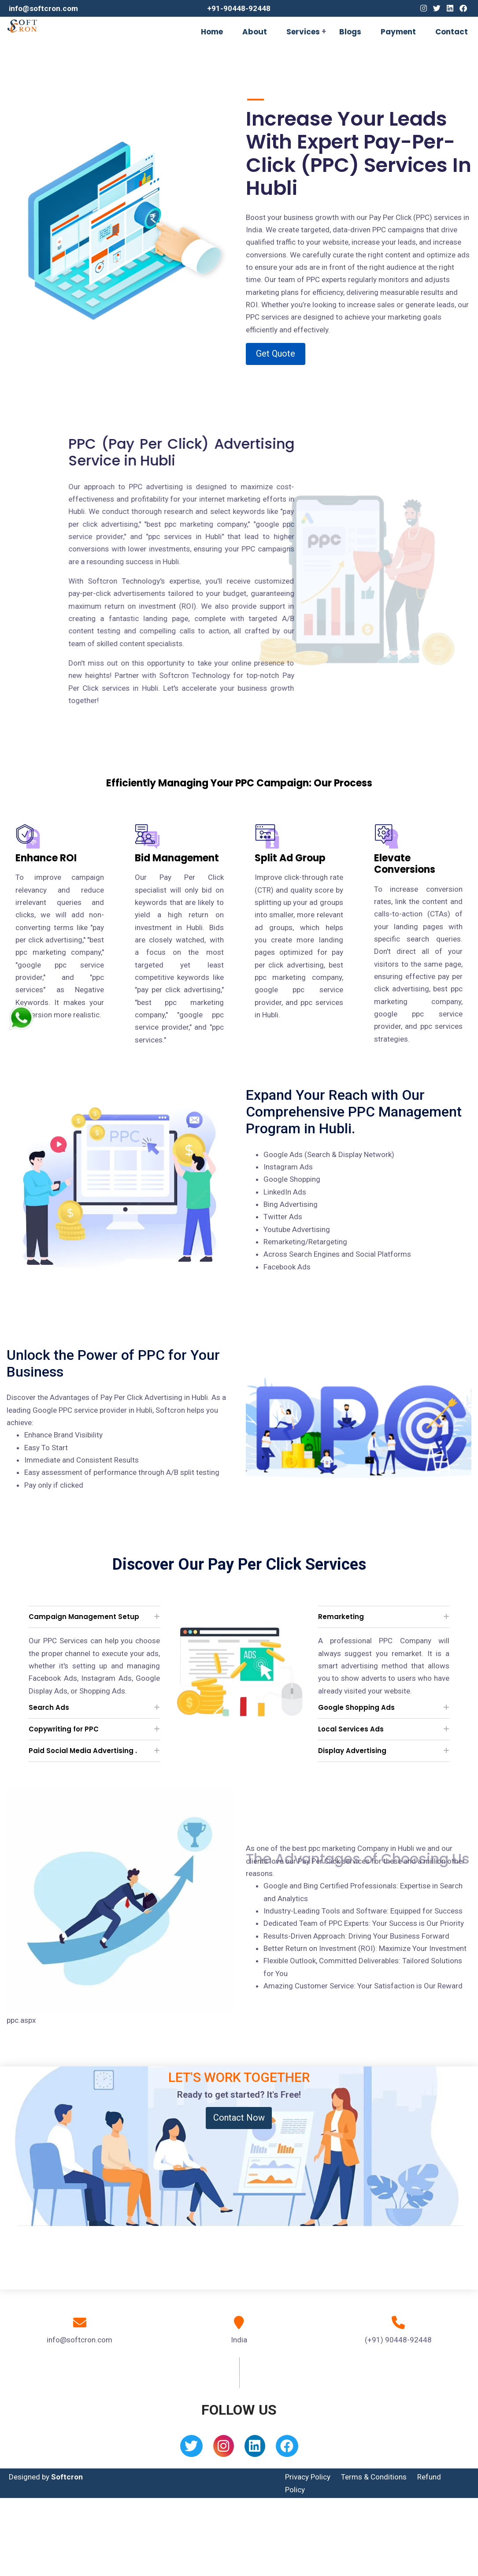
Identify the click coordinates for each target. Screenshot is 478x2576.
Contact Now (239, 2117)
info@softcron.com (43, 8)
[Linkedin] (450, 8)
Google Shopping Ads (356, 1707)
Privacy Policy (307, 2476)
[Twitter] (437, 8)
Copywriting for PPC (64, 1729)
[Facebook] (463, 8)
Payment (398, 31)
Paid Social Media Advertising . (83, 1750)
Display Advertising (352, 1750)
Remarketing (341, 1616)
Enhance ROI (46, 858)
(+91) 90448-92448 (398, 2339)
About (254, 31)
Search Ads (49, 1707)
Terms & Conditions (374, 2476)
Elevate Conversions (404, 863)
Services (303, 31)
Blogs (350, 31)
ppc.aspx (21, 2020)
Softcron (67, 2476)
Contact (451, 31)
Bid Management (177, 858)
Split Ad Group (290, 858)
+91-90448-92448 (238, 8)
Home (212, 31)
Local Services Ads (351, 1729)
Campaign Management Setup (84, 1616)
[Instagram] (423, 8)
